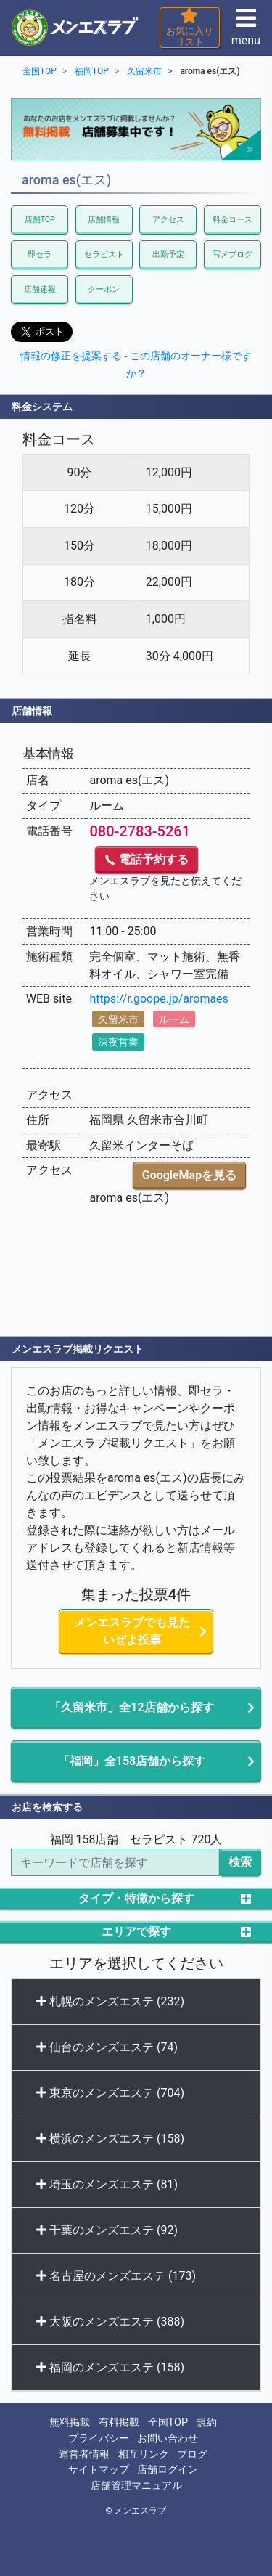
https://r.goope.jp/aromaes (158, 999)
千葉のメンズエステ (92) (107, 2230)
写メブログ (232, 254)
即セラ (39, 254)
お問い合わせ (167, 2438)
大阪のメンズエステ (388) (110, 2321)
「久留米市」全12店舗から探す (131, 1707)
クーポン (104, 289)
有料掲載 (119, 2422)
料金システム (42, 406)
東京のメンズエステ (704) (110, 2093)
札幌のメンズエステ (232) (110, 2001)
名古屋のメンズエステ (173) (116, 2276)
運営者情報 (84, 2454)
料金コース (232, 219)
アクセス (168, 219)
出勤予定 (168, 254)
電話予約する (146, 859)
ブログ (192, 2454)
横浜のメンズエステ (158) (110, 2138)
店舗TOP (40, 219)
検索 (240, 1862)
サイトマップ (98, 2469)
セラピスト (104, 254)
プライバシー (98, 2438)
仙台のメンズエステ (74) (107, 2047)
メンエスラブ (140, 2511)
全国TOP (168, 2422)
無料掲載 (69, 2422)
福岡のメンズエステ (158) (110, 2367)
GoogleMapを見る (189, 1175)
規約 (207, 2422)
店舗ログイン (167, 2469)
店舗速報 (40, 289)
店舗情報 (104, 219)
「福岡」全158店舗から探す (131, 1761)
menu (245, 31)
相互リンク (143, 2454)
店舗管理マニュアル (136, 2485)
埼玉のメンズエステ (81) (107, 2184)
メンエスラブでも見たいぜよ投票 (132, 1631)
